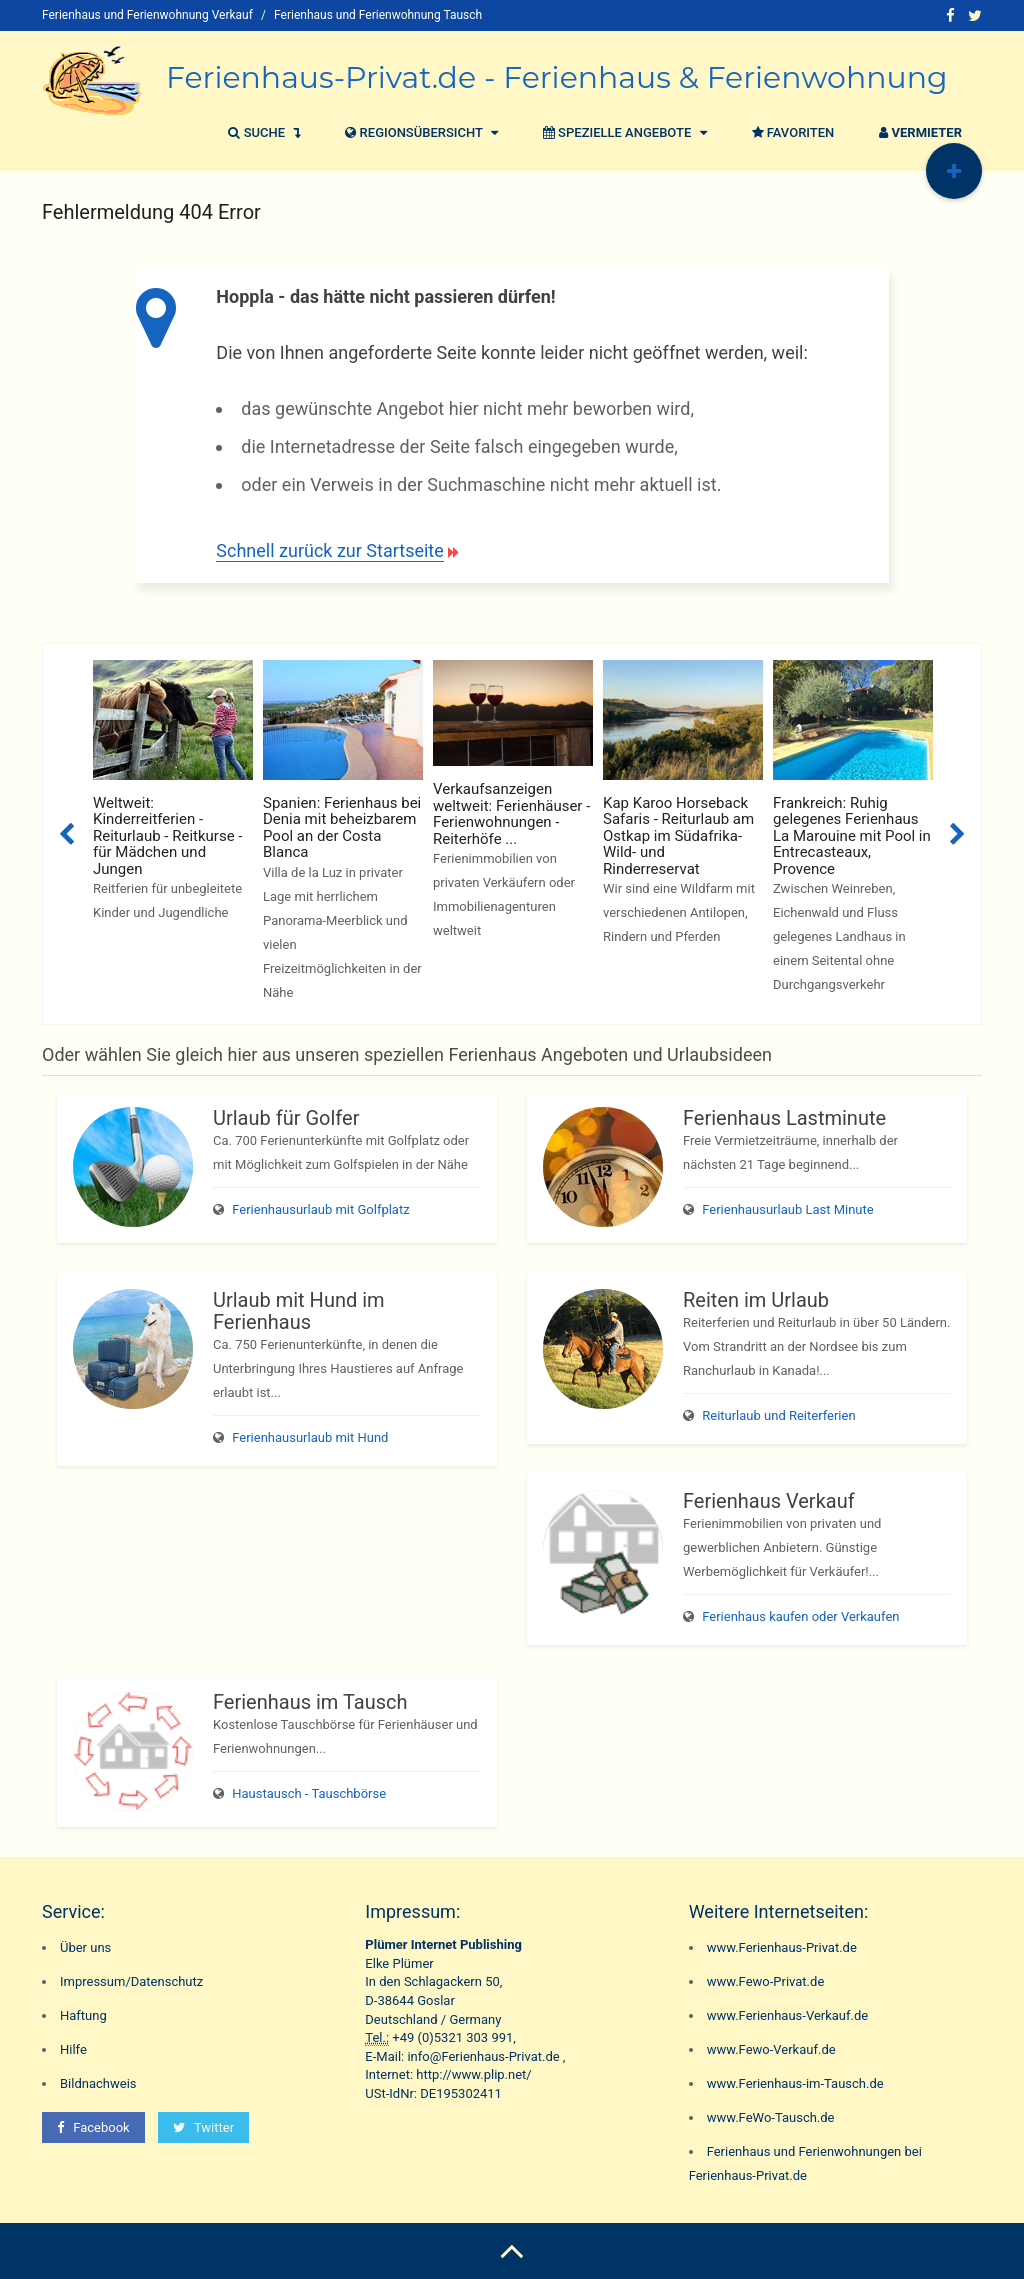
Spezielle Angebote (622, 132)
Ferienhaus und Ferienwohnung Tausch (378, 15)
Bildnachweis (98, 2083)
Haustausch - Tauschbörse (309, 1793)
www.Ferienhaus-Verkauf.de (788, 2015)
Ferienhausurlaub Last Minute (787, 1209)
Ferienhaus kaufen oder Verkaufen (800, 1616)
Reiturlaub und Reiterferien (778, 1415)
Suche (261, 132)
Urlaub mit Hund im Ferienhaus (299, 1311)
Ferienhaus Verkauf (769, 1501)
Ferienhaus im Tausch (310, 1702)
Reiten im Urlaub (756, 1300)
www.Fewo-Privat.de (766, 1981)
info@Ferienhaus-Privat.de (483, 2056)
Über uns (85, 1947)
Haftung (83, 2015)
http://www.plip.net (471, 2074)
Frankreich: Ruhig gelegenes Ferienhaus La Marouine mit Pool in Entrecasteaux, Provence (852, 836)
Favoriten (791, 132)
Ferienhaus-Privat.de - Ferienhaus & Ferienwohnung (556, 77)
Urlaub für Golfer (286, 1118)
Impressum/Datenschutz (131, 1981)
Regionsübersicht (419, 132)
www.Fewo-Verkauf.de (771, 2049)
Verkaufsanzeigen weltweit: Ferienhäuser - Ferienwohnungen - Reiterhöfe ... (511, 814)
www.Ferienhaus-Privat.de (782, 1947)
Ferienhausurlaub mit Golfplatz (320, 1209)
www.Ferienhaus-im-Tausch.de (795, 2083)
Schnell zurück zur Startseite (329, 550)
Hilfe (73, 2049)
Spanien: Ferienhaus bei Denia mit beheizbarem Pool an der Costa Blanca (342, 828)
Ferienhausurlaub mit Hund (310, 1437)
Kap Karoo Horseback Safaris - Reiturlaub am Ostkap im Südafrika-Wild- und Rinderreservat (678, 836)
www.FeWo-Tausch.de (771, 2117)
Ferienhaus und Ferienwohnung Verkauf (147, 15)
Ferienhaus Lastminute (784, 1118)
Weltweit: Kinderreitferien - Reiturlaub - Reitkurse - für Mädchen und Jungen (167, 836)
